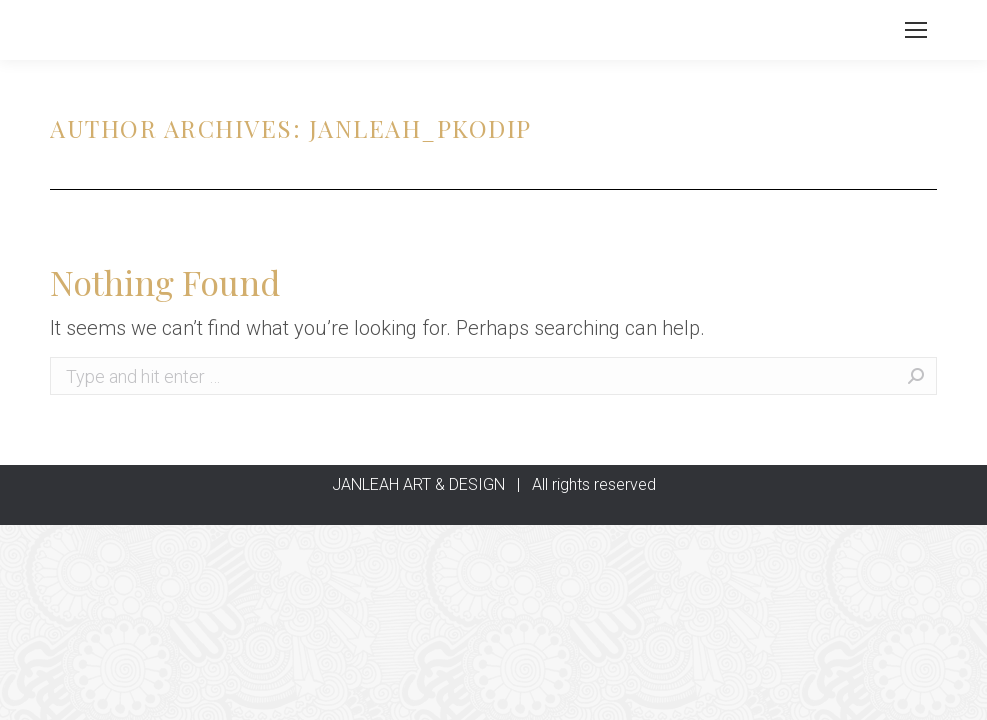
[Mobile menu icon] (916, 30)
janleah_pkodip (420, 128)
